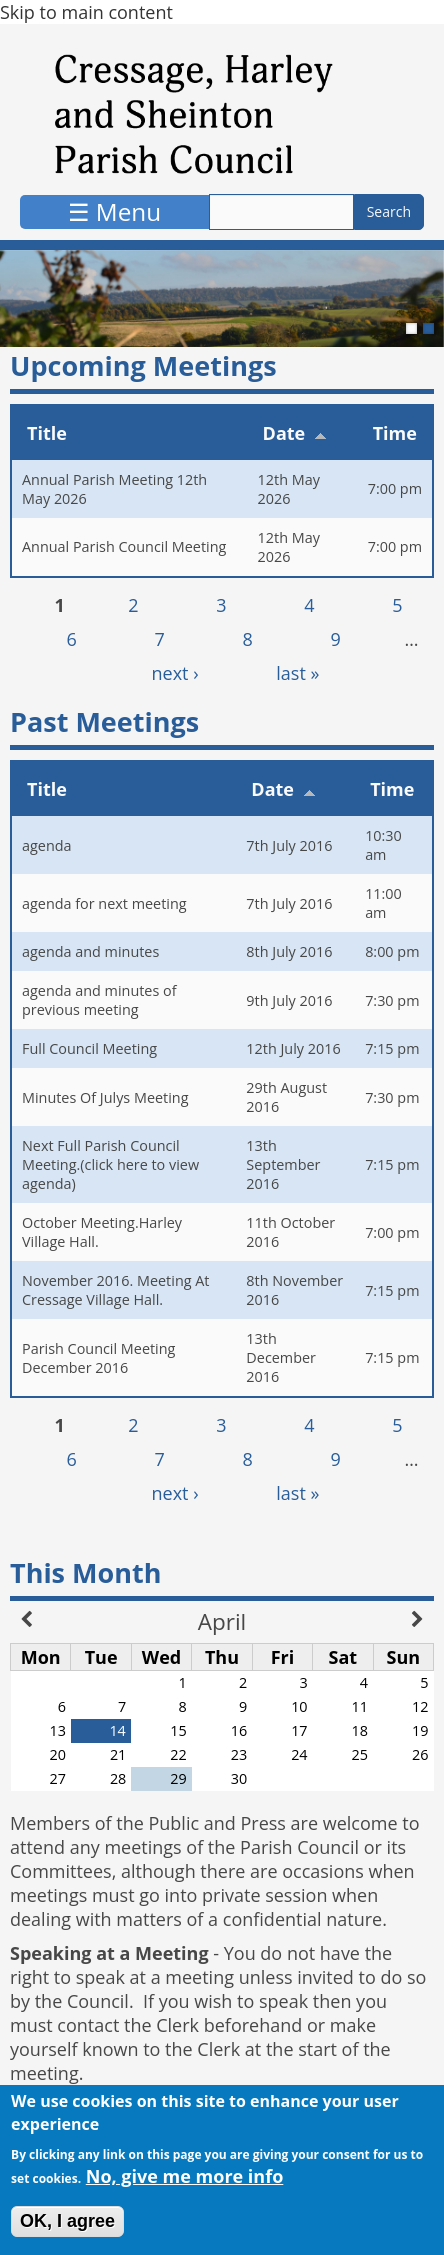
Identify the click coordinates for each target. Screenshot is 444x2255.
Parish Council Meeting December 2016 (98, 1358)
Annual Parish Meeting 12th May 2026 (114, 489)
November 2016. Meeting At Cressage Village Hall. (116, 1290)
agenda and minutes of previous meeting (99, 1000)
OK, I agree (67, 2226)
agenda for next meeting (104, 903)
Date (295, 433)
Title (47, 433)
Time (395, 433)
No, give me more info (185, 2181)
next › (175, 673)
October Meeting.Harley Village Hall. (102, 1232)
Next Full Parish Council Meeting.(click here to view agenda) (110, 1164)
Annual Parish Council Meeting (124, 546)
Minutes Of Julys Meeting (105, 1097)
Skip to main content (86, 12)
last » (297, 673)
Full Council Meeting (89, 1048)
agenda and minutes (90, 951)
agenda (47, 845)
